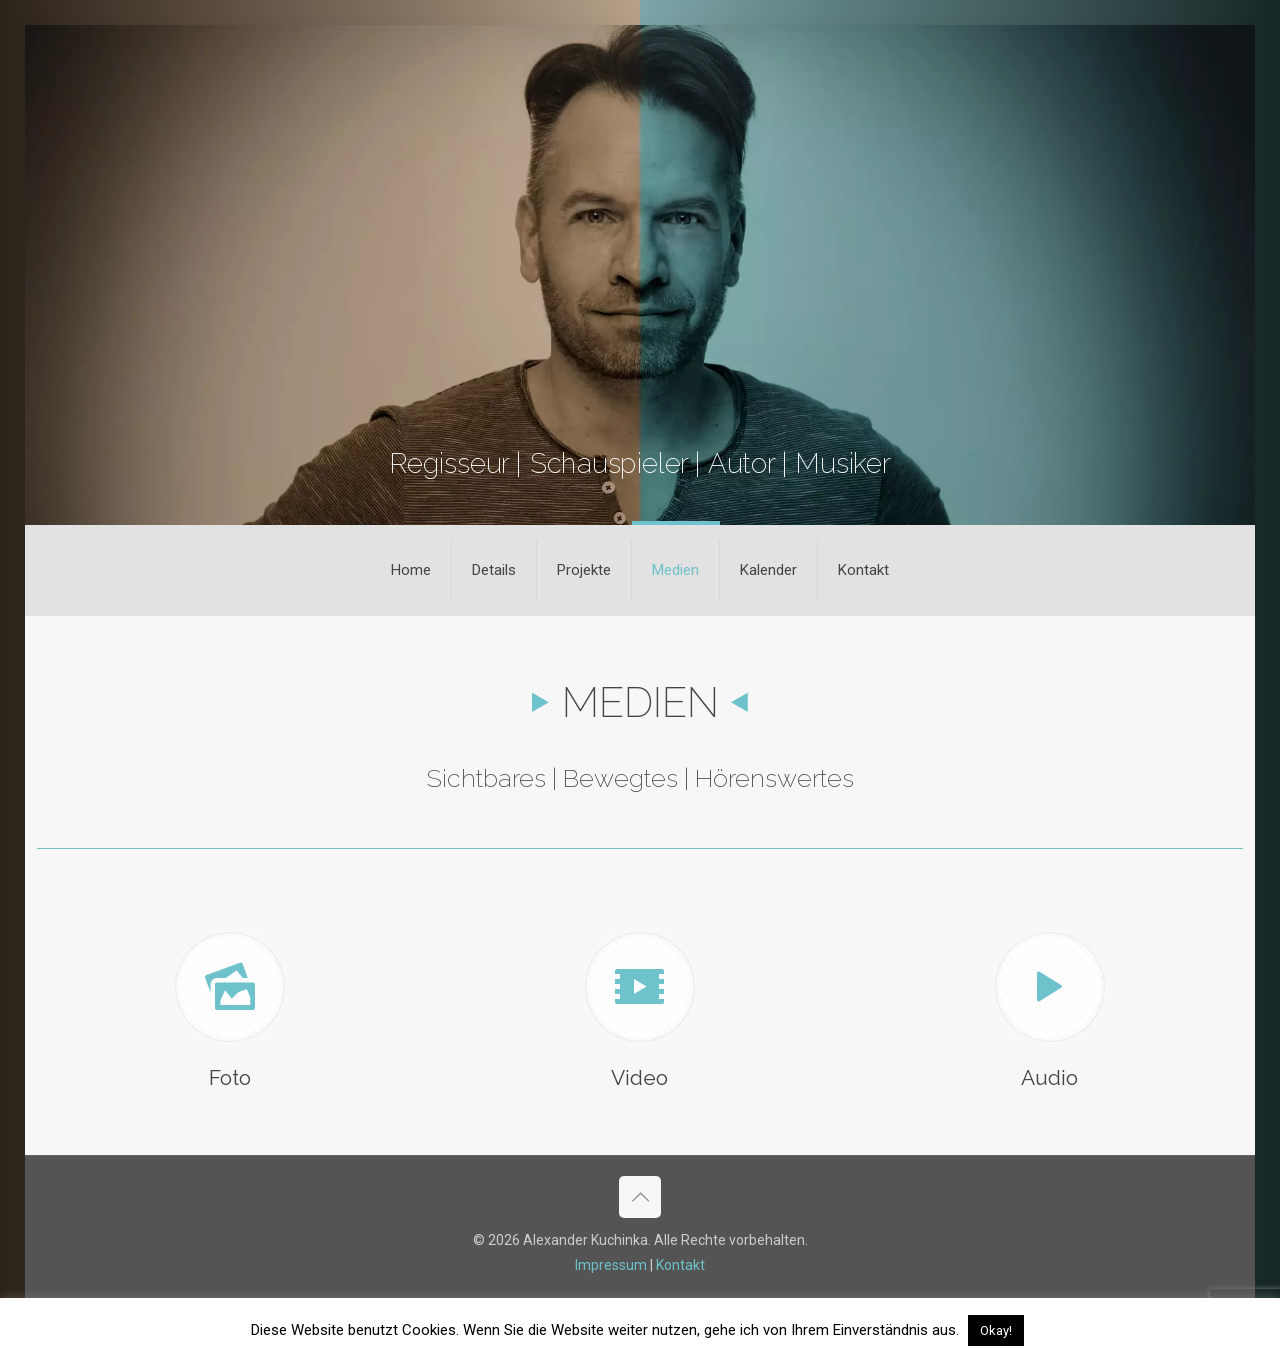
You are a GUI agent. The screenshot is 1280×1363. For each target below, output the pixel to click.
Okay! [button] (996, 1330)
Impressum (611, 1265)
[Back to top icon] (640, 1197)
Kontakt (680, 1265)
